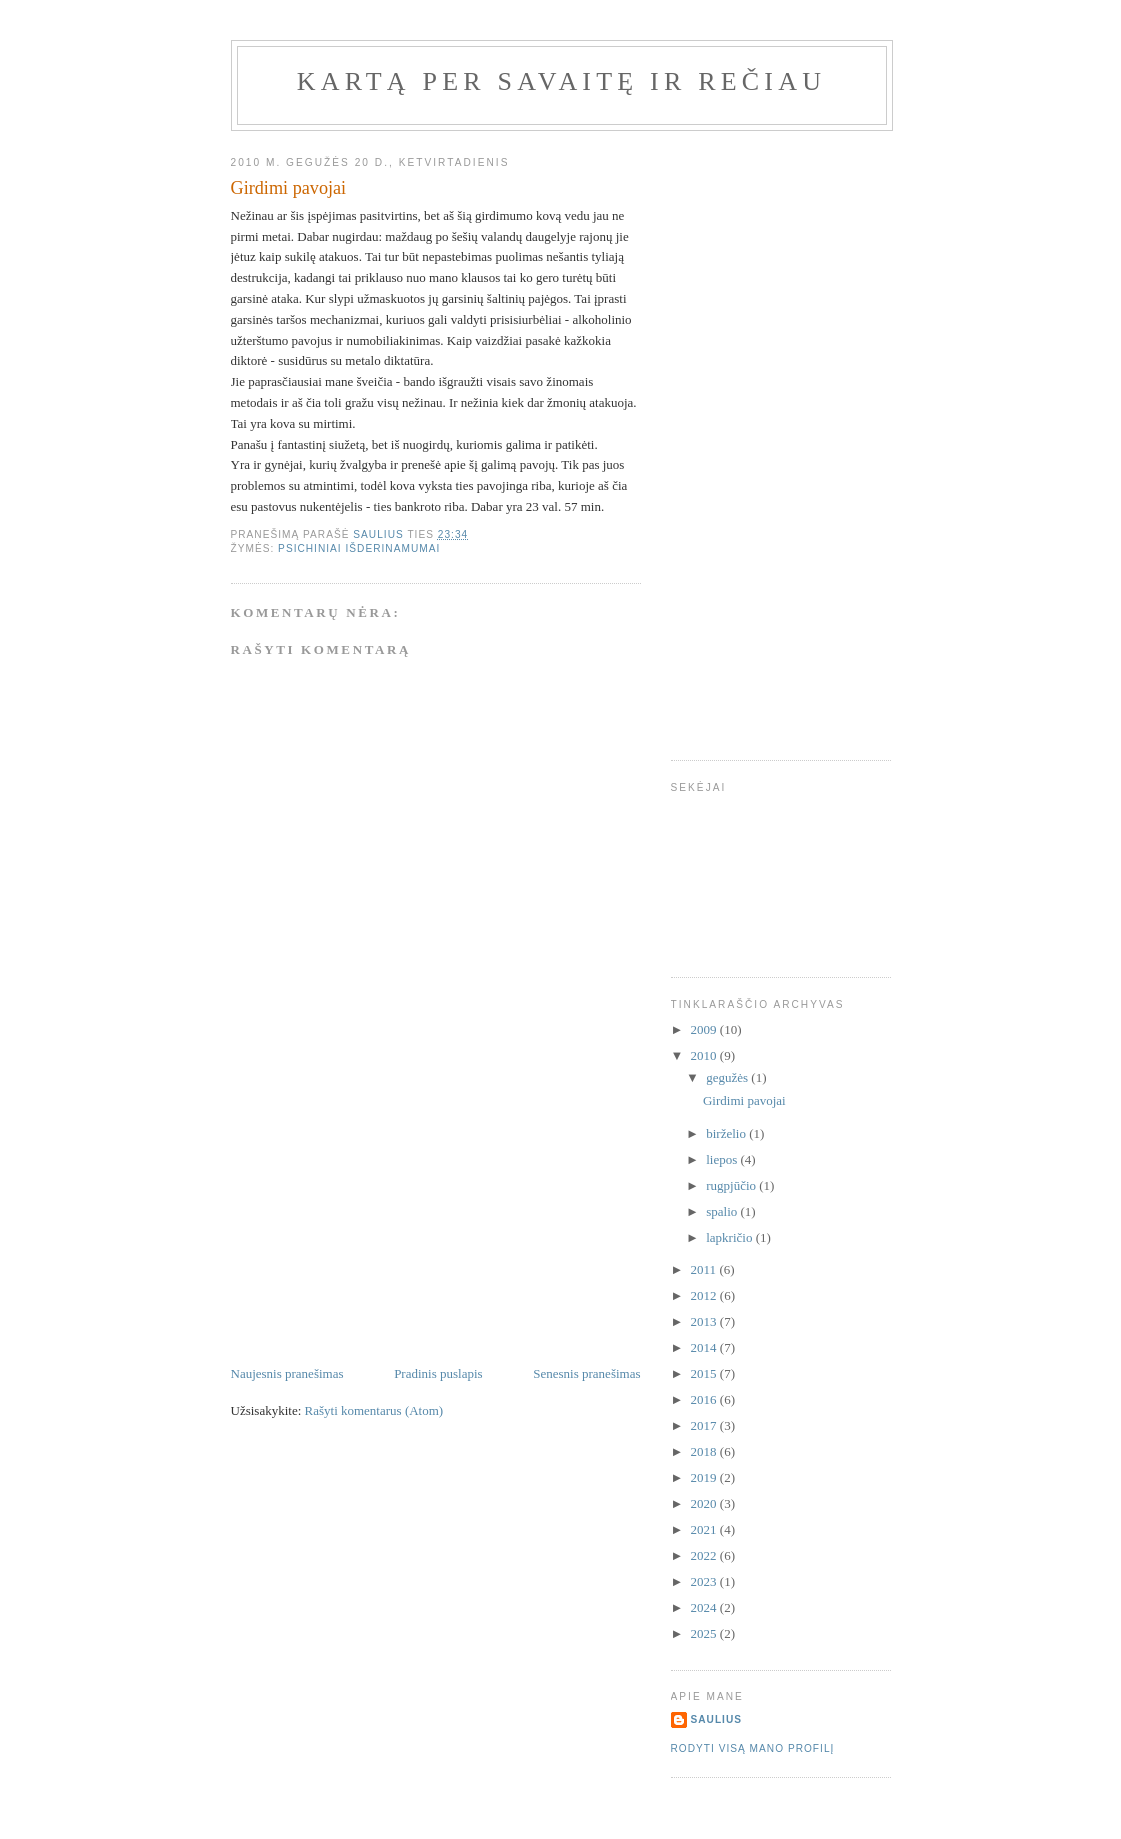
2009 (705, 1029)
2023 (705, 1581)
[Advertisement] (381, 1224)
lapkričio (730, 1237)
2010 (705, 1055)
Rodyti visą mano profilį (753, 1748)
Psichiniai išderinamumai (359, 548)
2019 (705, 1477)
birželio (727, 1133)
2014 (705, 1347)
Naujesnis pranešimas (287, 1373)
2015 (705, 1373)
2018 (705, 1451)
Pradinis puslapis (438, 1373)
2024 (705, 1607)
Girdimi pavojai (744, 1100)
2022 (705, 1555)
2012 (705, 1295)
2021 (705, 1529)
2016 (705, 1399)
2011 (705, 1269)
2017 (705, 1425)
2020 (705, 1503)
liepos (723, 1159)
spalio (723, 1211)
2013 (705, 1321)
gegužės (728, 1077)
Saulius (717, 1719)
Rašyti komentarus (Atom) (374, 1410)
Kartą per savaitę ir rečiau (561, 81)
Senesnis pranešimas (586, 1373)
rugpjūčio (732, 1185)
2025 (705, 1633)
